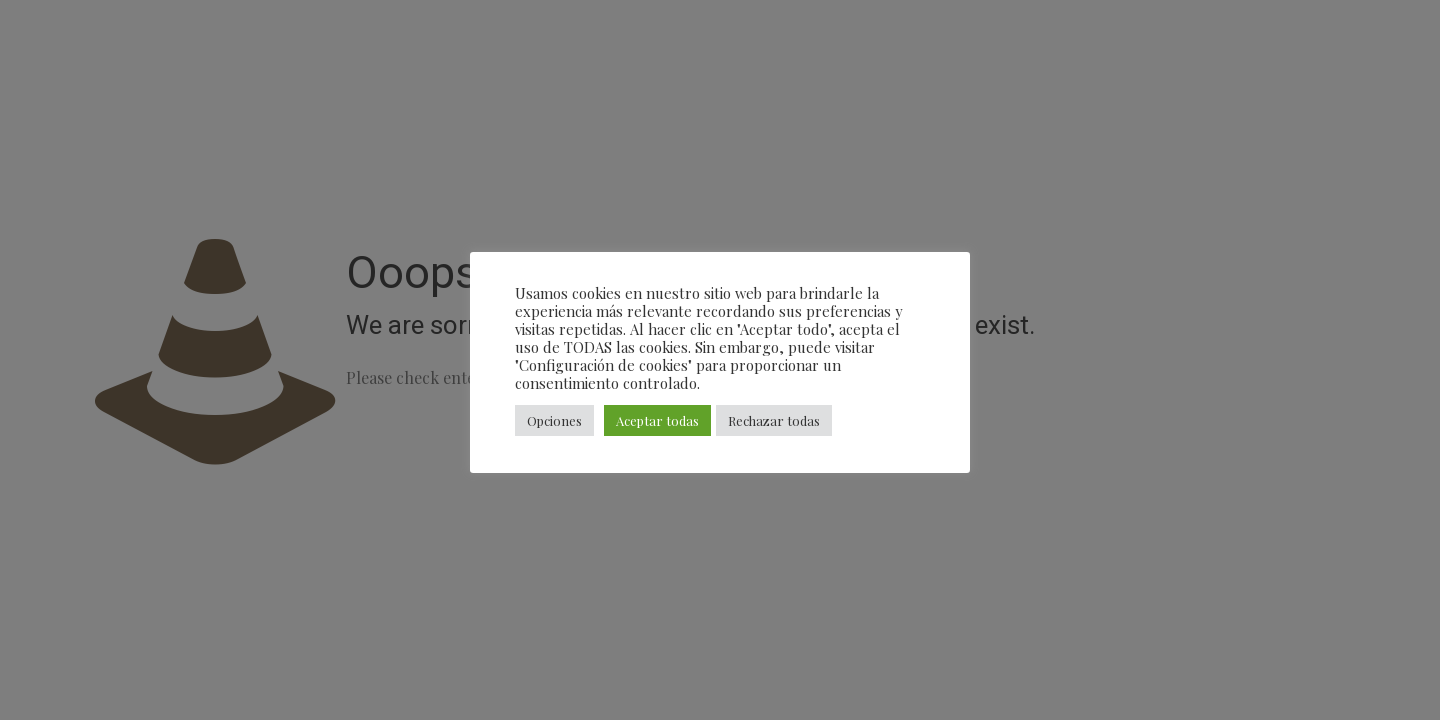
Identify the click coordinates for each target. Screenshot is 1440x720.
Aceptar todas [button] (657, 420)
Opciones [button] (554, 420)
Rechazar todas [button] (774, 420)
